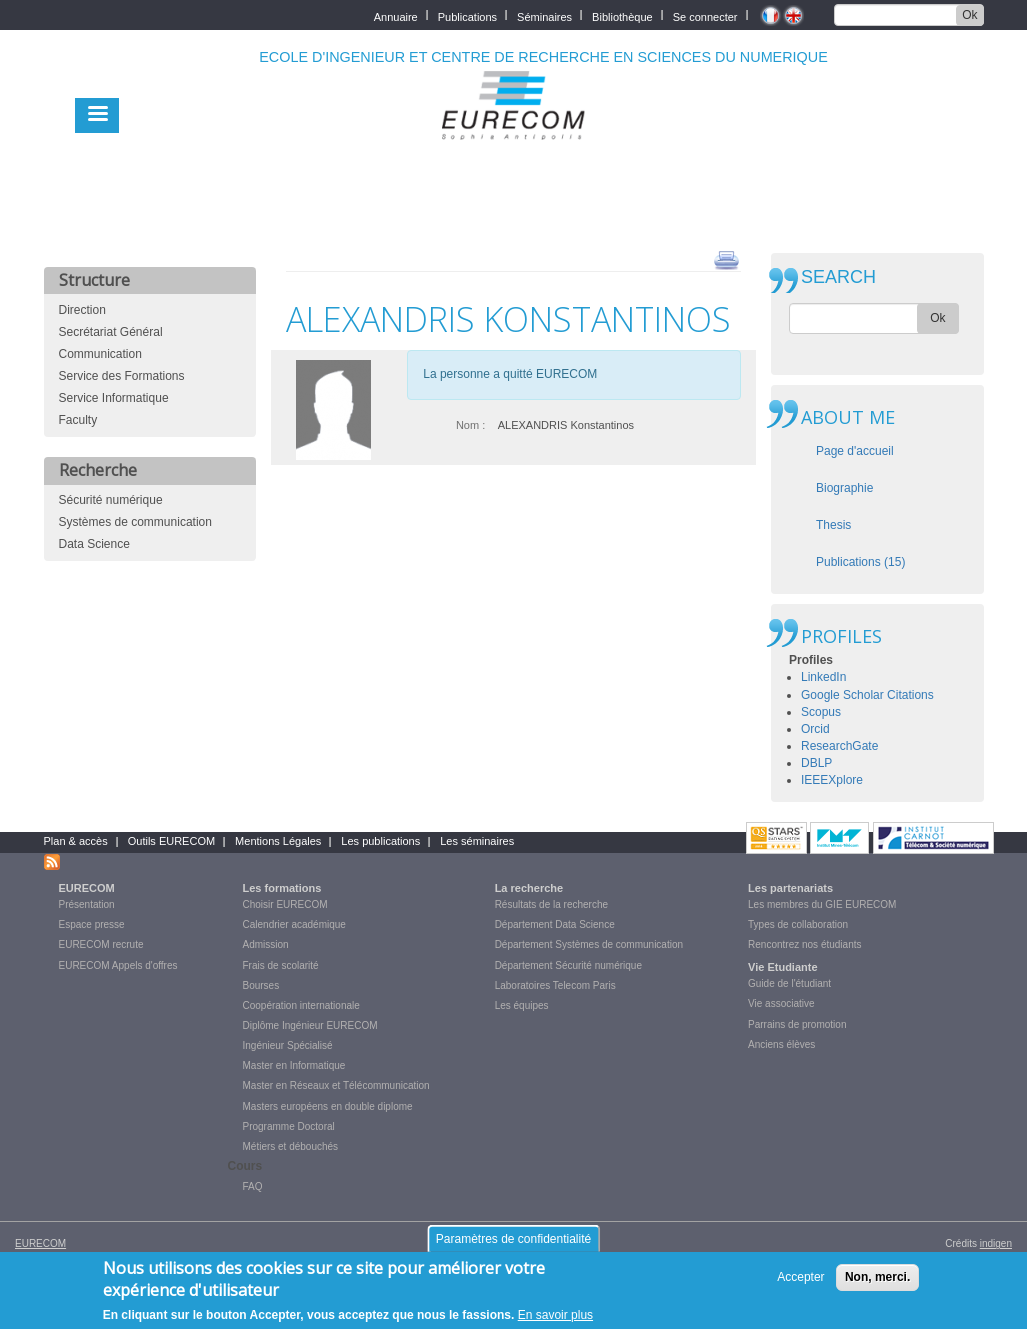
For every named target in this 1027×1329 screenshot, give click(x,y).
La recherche (529, 888)
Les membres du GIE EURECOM (822, 904)
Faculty (78, 420)
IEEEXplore (832, 780)
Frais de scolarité (281, 965)
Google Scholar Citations (867, 695)
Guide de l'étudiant (789, 983)
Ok (969, 15)
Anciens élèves (781, 1044)
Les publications (380, 841)
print (726, 259)
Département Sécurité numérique (568, 965)
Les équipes (522, 1005)
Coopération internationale (301, 1005)
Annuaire (396, 15)
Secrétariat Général (111, 332)
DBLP (816, 763)
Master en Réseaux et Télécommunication (336, 1085)
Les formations (282, 888)
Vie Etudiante (782, 967)
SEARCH (838, 277)
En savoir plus (555, 1319)
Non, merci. (877, 1281)
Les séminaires (477, 841)
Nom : (470, 425)
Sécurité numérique (111, 500)
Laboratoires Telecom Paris (555, 985)
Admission (266, 944)
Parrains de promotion (797, 1024)
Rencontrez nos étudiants (804, 944)
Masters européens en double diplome (328, 1106)
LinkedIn (823, 677)
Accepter (800, 1281)
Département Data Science (555, 924)
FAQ (253, 1186)
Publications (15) (860, 562)
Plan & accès (76, 841)
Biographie (844, 488)
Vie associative (781, 1003)
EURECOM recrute (101, 944)
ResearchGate (839, 746)
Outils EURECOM (171, 841)
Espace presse (92, 924)
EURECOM (87, 888)
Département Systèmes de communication (589, 944)
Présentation (87, 904)
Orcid (815, 729)
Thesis (833, 525)
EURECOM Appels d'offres (118, 965)
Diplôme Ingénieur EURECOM (310, 1025)
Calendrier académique (294, 924)
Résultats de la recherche (551, 904)
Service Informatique (114, 398)
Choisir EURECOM (285, 904)
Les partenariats (790, 888)
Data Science (94, 544)
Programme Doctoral (289, 1126)
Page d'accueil (855, 451)
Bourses (261, 985)
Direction (82, 310)
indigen (996, 1243)
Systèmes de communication (135, 522)
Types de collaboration (798, 924)
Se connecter (705, 15)
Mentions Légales (278, 841)
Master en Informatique (294, 1065)
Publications (467, 15)
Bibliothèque (622, 15)
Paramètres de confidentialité (513, 1243)
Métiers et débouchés (291, 1146)
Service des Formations (122, 376)
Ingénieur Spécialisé (288, 1045)
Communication (100, 354)
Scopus (821, 712)
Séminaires (544, 15)
